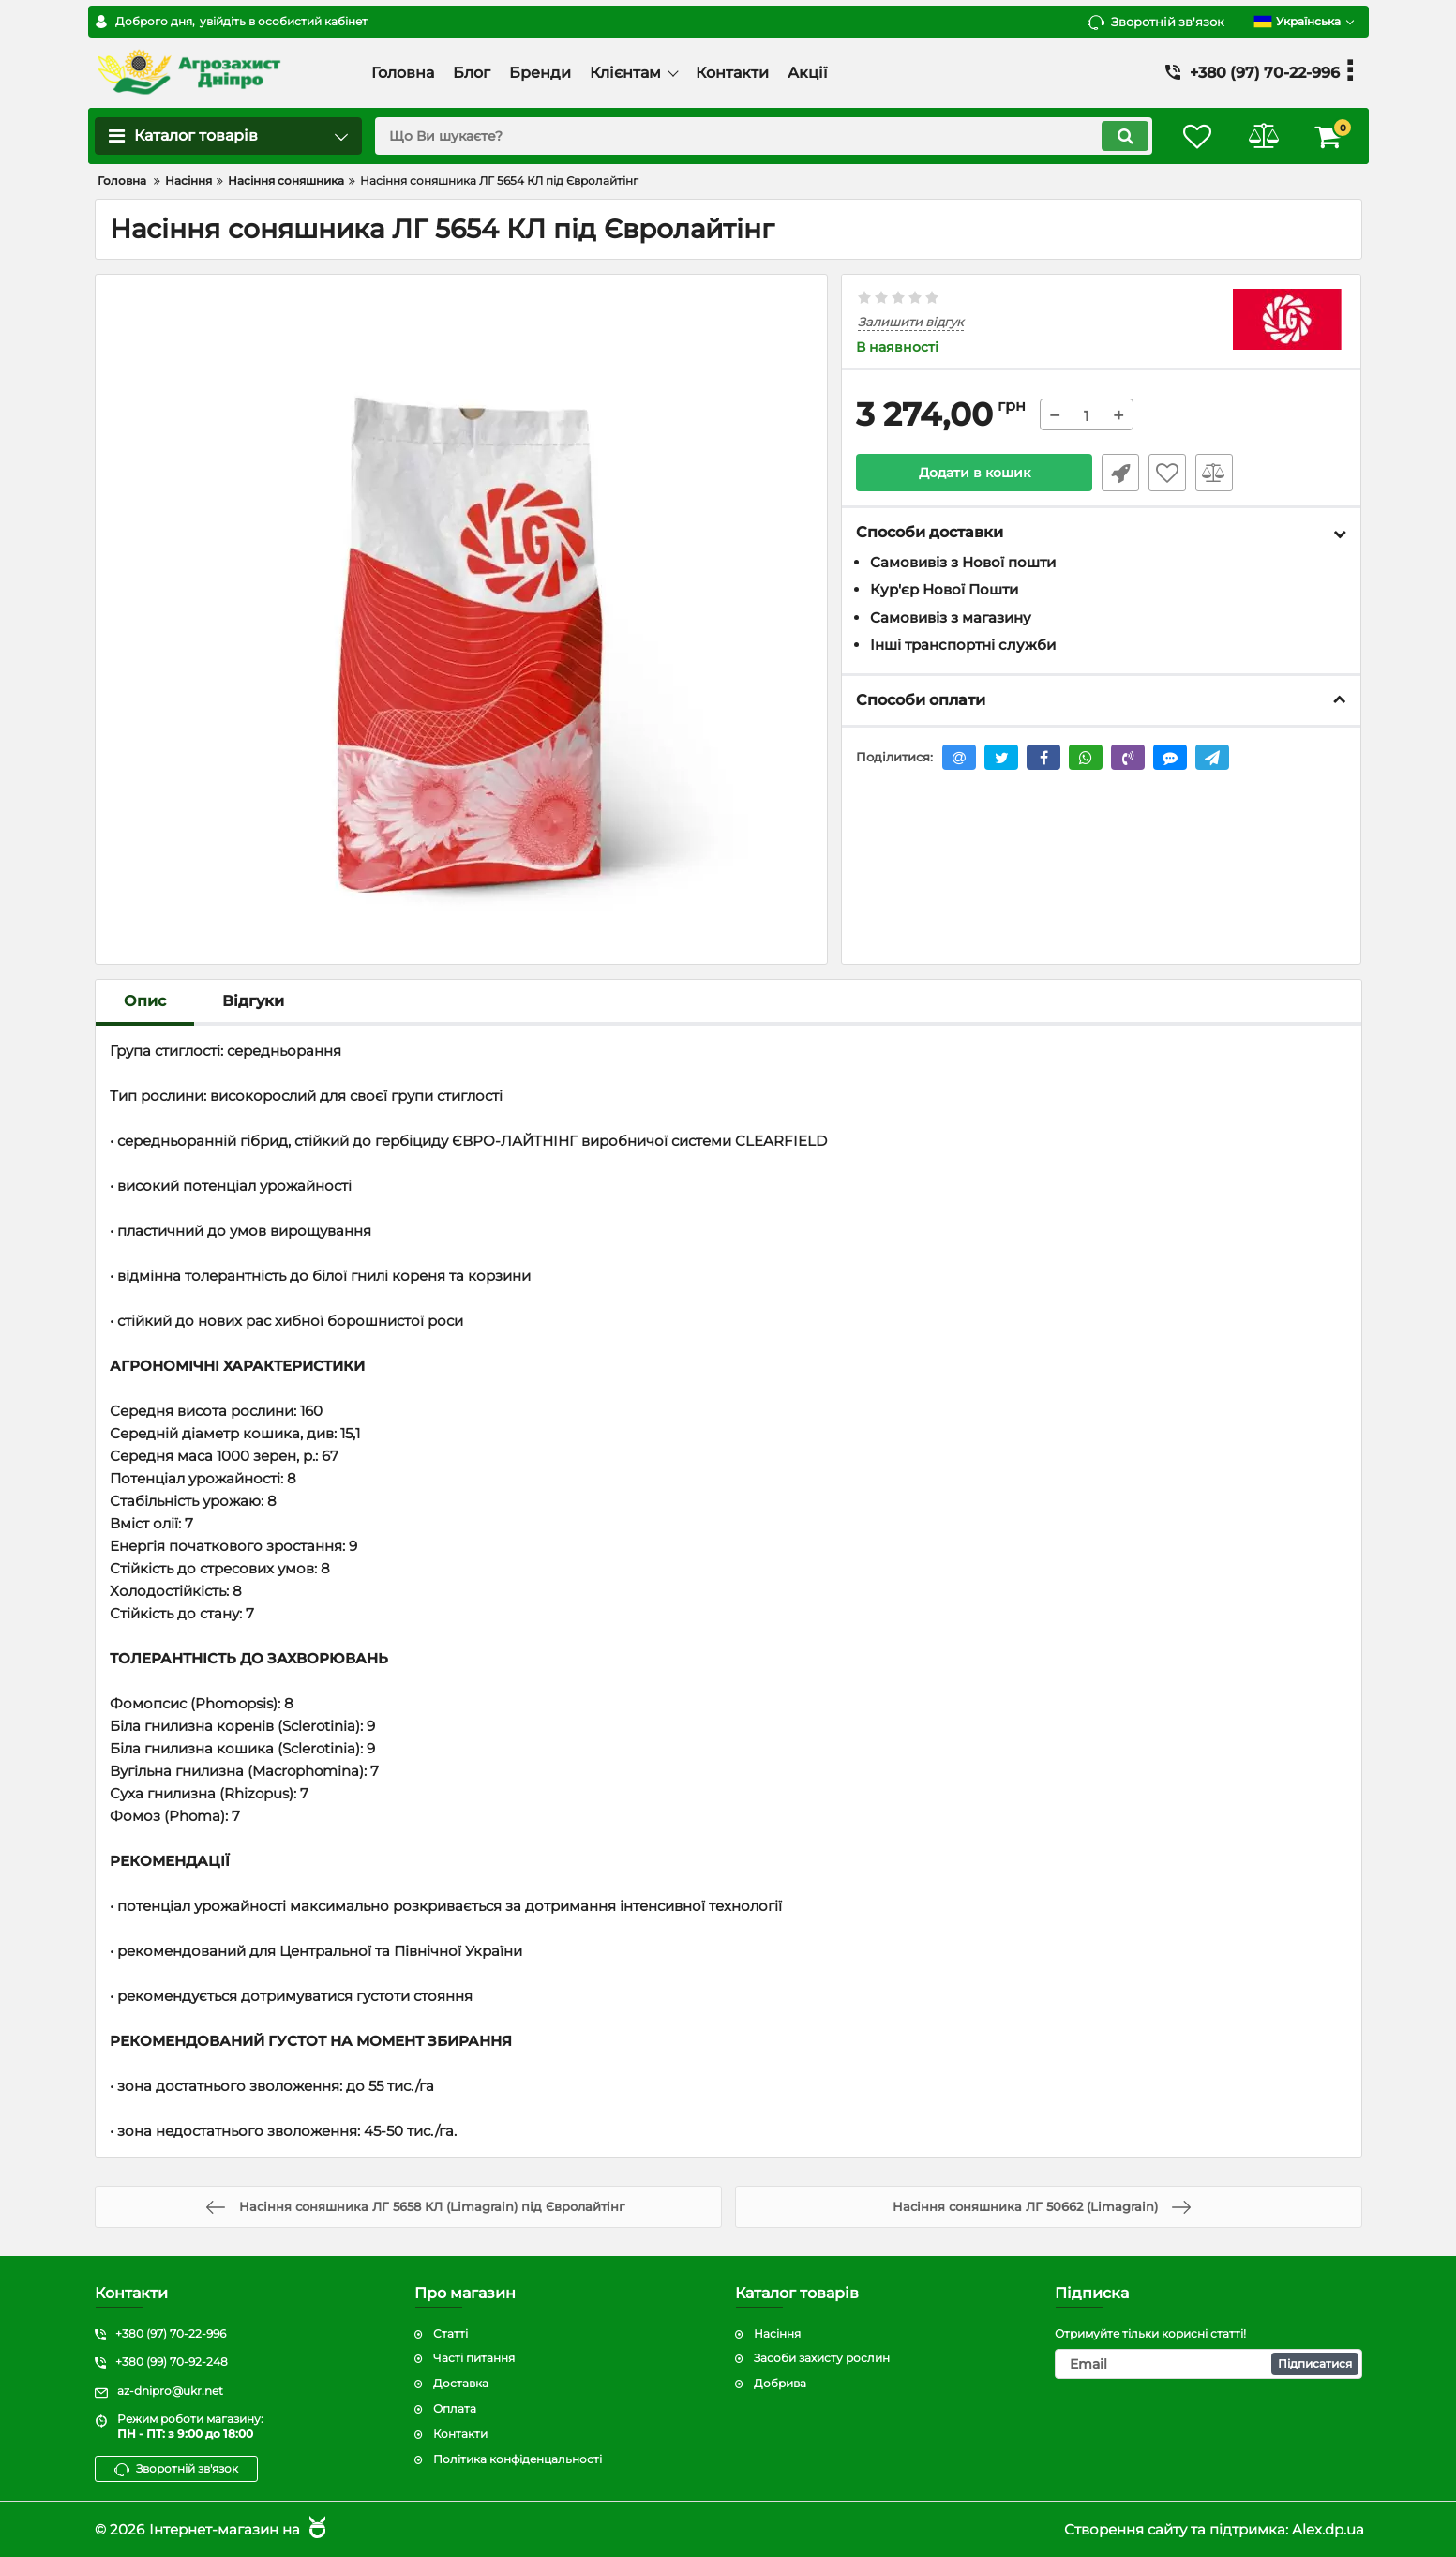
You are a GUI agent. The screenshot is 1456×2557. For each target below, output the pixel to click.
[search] (763, 136)
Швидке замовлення (1120, 472)
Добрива (780, 2384)
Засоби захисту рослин (822, 2359)
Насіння (777, 2333)
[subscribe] (1208, 2365)
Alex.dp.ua (1328, 2529)
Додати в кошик (974, 472)
